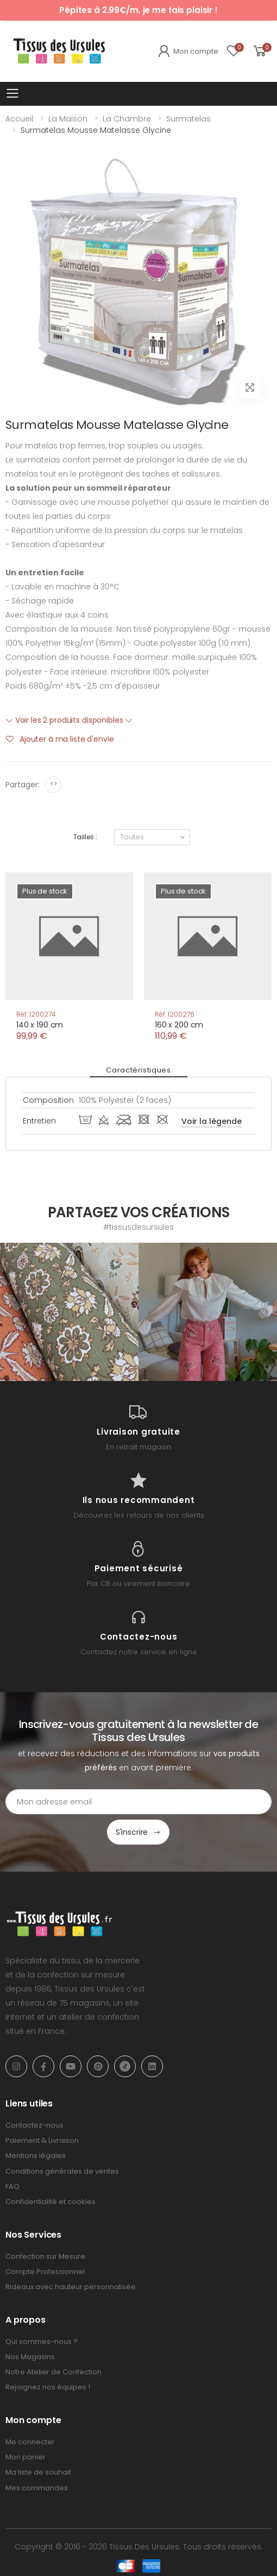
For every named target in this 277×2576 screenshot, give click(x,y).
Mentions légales (35, 2155)
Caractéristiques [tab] (138, 1070)
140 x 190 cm (39, 1024)
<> (53, 783)
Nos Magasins (30, 2357)
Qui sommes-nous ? (41, 2341)
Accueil (19, 118)
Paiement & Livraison (42, 2140)
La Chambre (127, 118)
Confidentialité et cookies (50, 2201)
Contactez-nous (34, 2125)
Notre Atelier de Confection (53, 2372)
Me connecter (30, 2442)
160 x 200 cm (179, 1024)
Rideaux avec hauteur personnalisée (70, 2287)
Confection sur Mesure (45, 2256)
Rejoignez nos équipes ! (47, 2387)
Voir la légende (211, 1121)
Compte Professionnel (45, 2271)
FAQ (12, 2186)
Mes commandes (36, 2488)
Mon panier (25, 2457)
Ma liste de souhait (38, 2472)
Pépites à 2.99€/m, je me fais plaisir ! (138, 10)
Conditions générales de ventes (62, 2171)
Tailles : (85, 836)
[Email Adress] (138, 1801)
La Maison (67, 118)
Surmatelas (188, 118)
